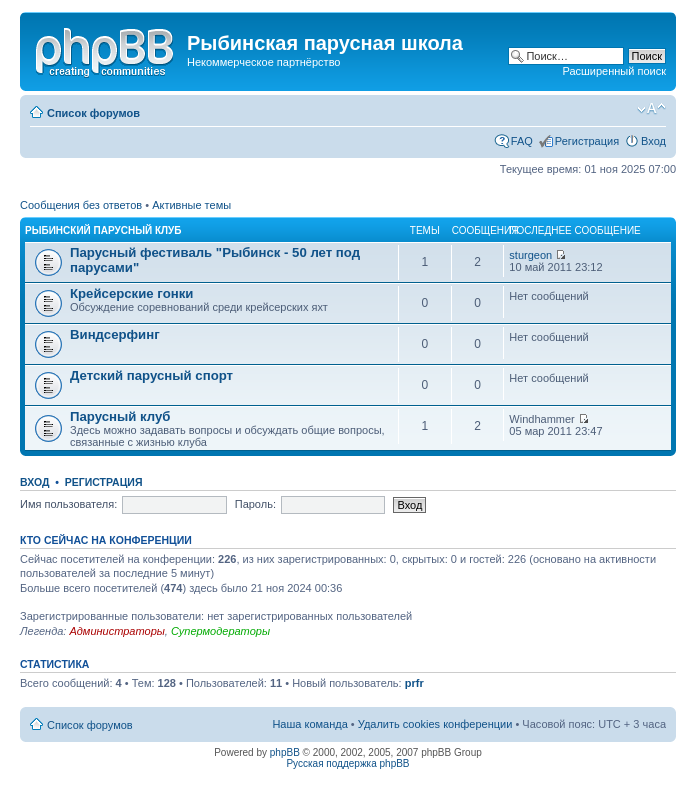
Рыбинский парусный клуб (103, 230)
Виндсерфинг (115, 334)
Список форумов (93, 113)
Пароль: (255, 504)
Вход (653, 141)
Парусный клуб (120, 416)
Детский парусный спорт (151, 375)
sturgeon (530, 255)
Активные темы (191, 205)
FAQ (522, 141)
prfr (414, 683)
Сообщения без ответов (81, 205)
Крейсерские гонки (131, 293)
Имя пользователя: (68, 504)
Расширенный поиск (614, 71)
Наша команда (309, 724)
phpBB (285, 752)
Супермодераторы (220, 631)
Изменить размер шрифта (651, 109)
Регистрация (587, 141)
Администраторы (116, 631)
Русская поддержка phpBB (347, 763)
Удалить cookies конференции (435, 724)
